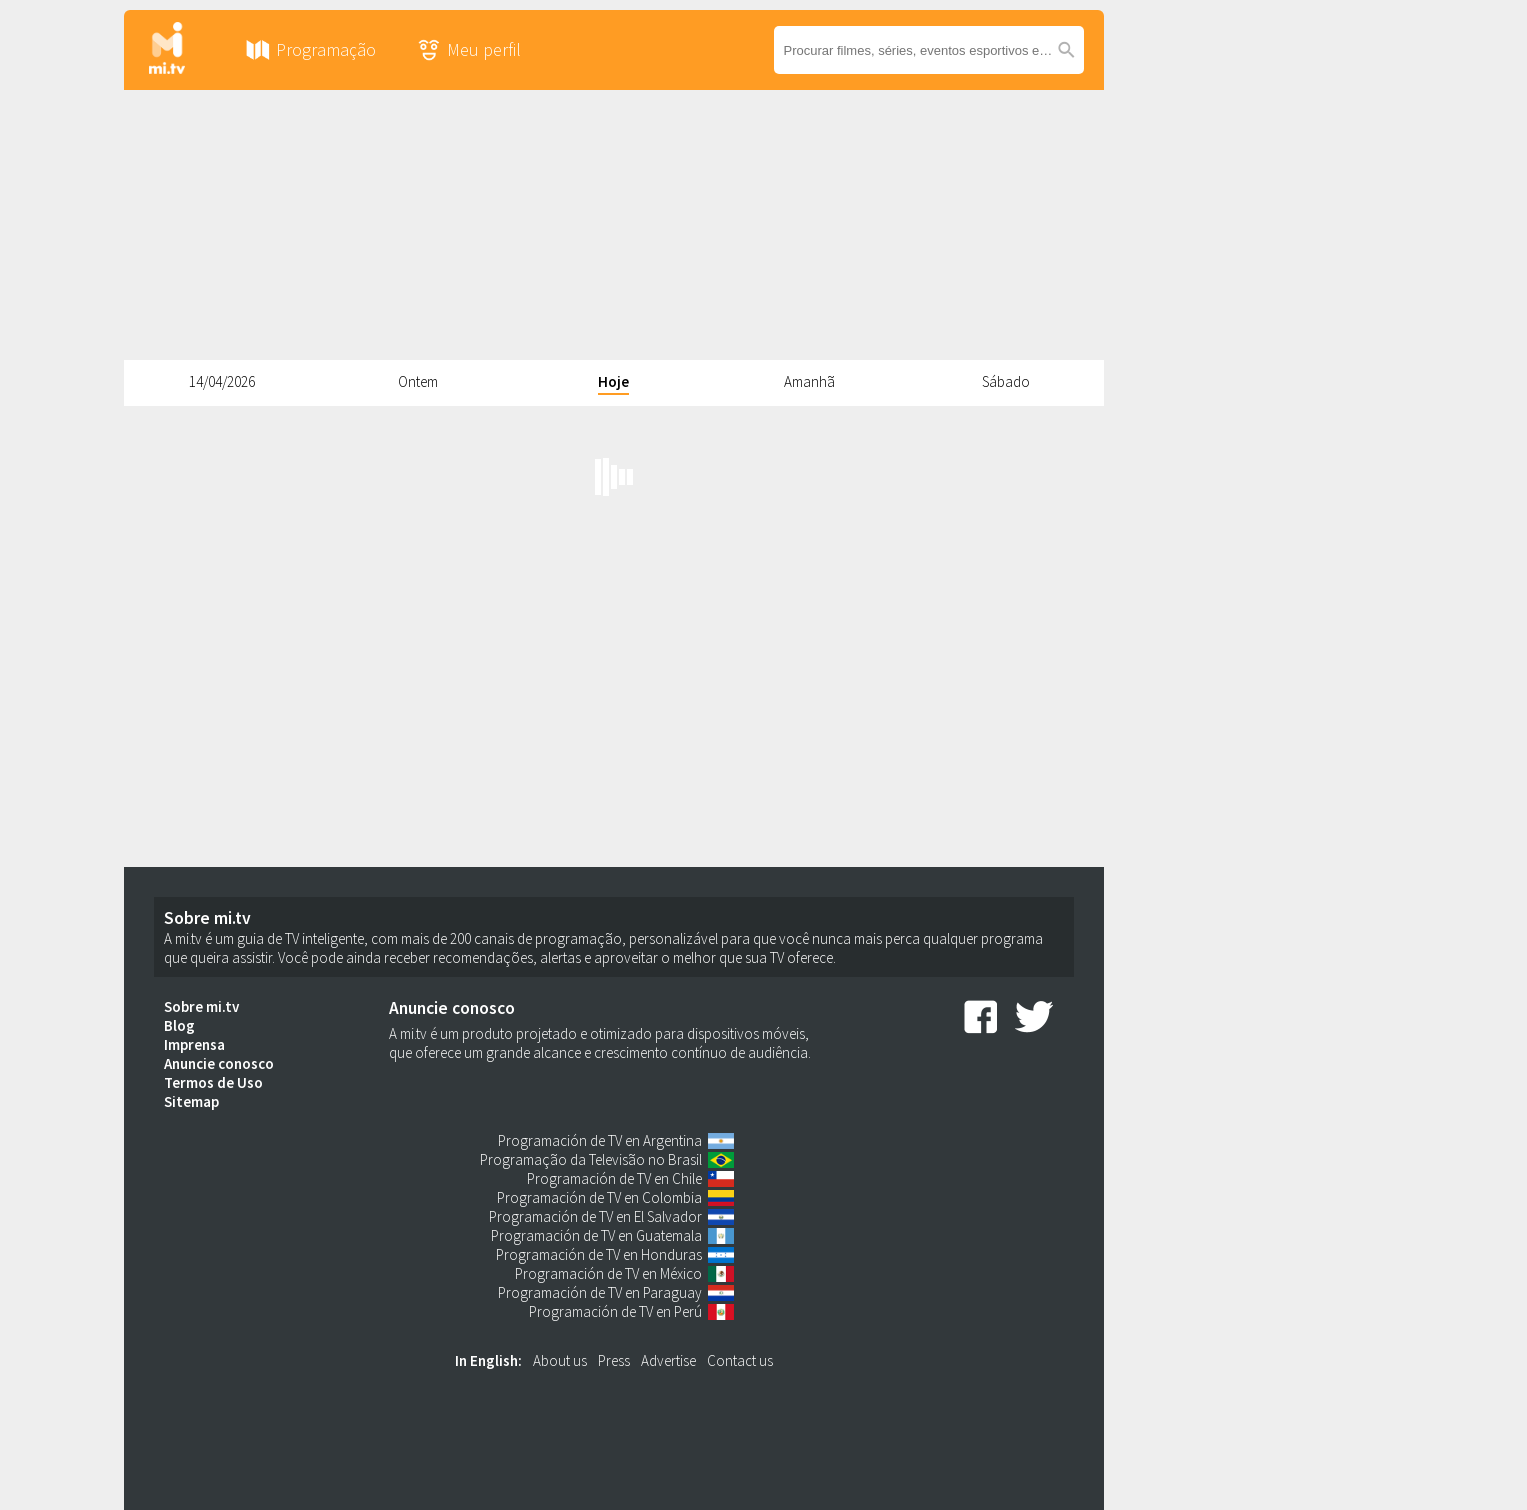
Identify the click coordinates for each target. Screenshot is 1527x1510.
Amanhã (809, 381)
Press (614, 1360)
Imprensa (194, 1044)
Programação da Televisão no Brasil (591, 1159)
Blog (179, 1025)
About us (560, 1360)
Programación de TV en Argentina (600, 1140)
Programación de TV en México (608, 1273)
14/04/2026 (222, 381)
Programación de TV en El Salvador (595, 1216)
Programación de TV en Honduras (599, 1254)
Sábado (1006, 381)
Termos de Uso (213, 1082)
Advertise (668, 1360)
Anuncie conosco (219, 1063)
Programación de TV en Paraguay (600, 1292)
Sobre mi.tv (201, 1006)
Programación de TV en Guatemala (596, 1235)
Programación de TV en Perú (615, 1311)
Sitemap (191, 1101)
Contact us (740, 1360)
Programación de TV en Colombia (599, 1197)
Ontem (418, 381)
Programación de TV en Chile (614, 1178)
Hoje (613, 381)
